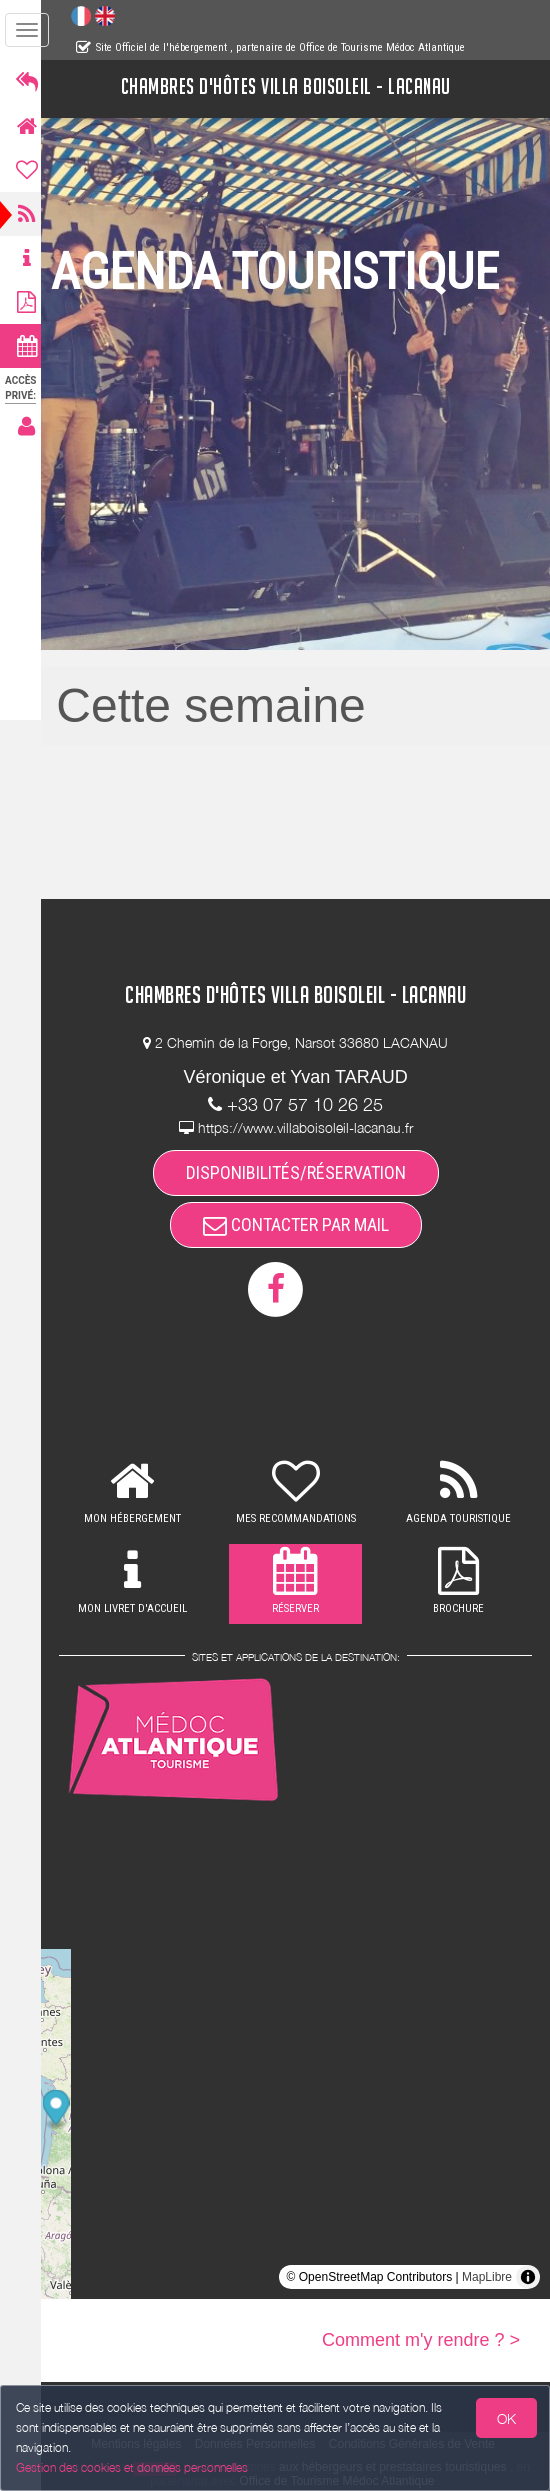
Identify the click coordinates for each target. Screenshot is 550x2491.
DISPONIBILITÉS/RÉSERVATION (302, 1172)
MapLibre (487, 2277)
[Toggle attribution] (528, 2277)
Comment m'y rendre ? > (421, 2340)
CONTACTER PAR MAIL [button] (302, 1224)
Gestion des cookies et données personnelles (132, 2467)
